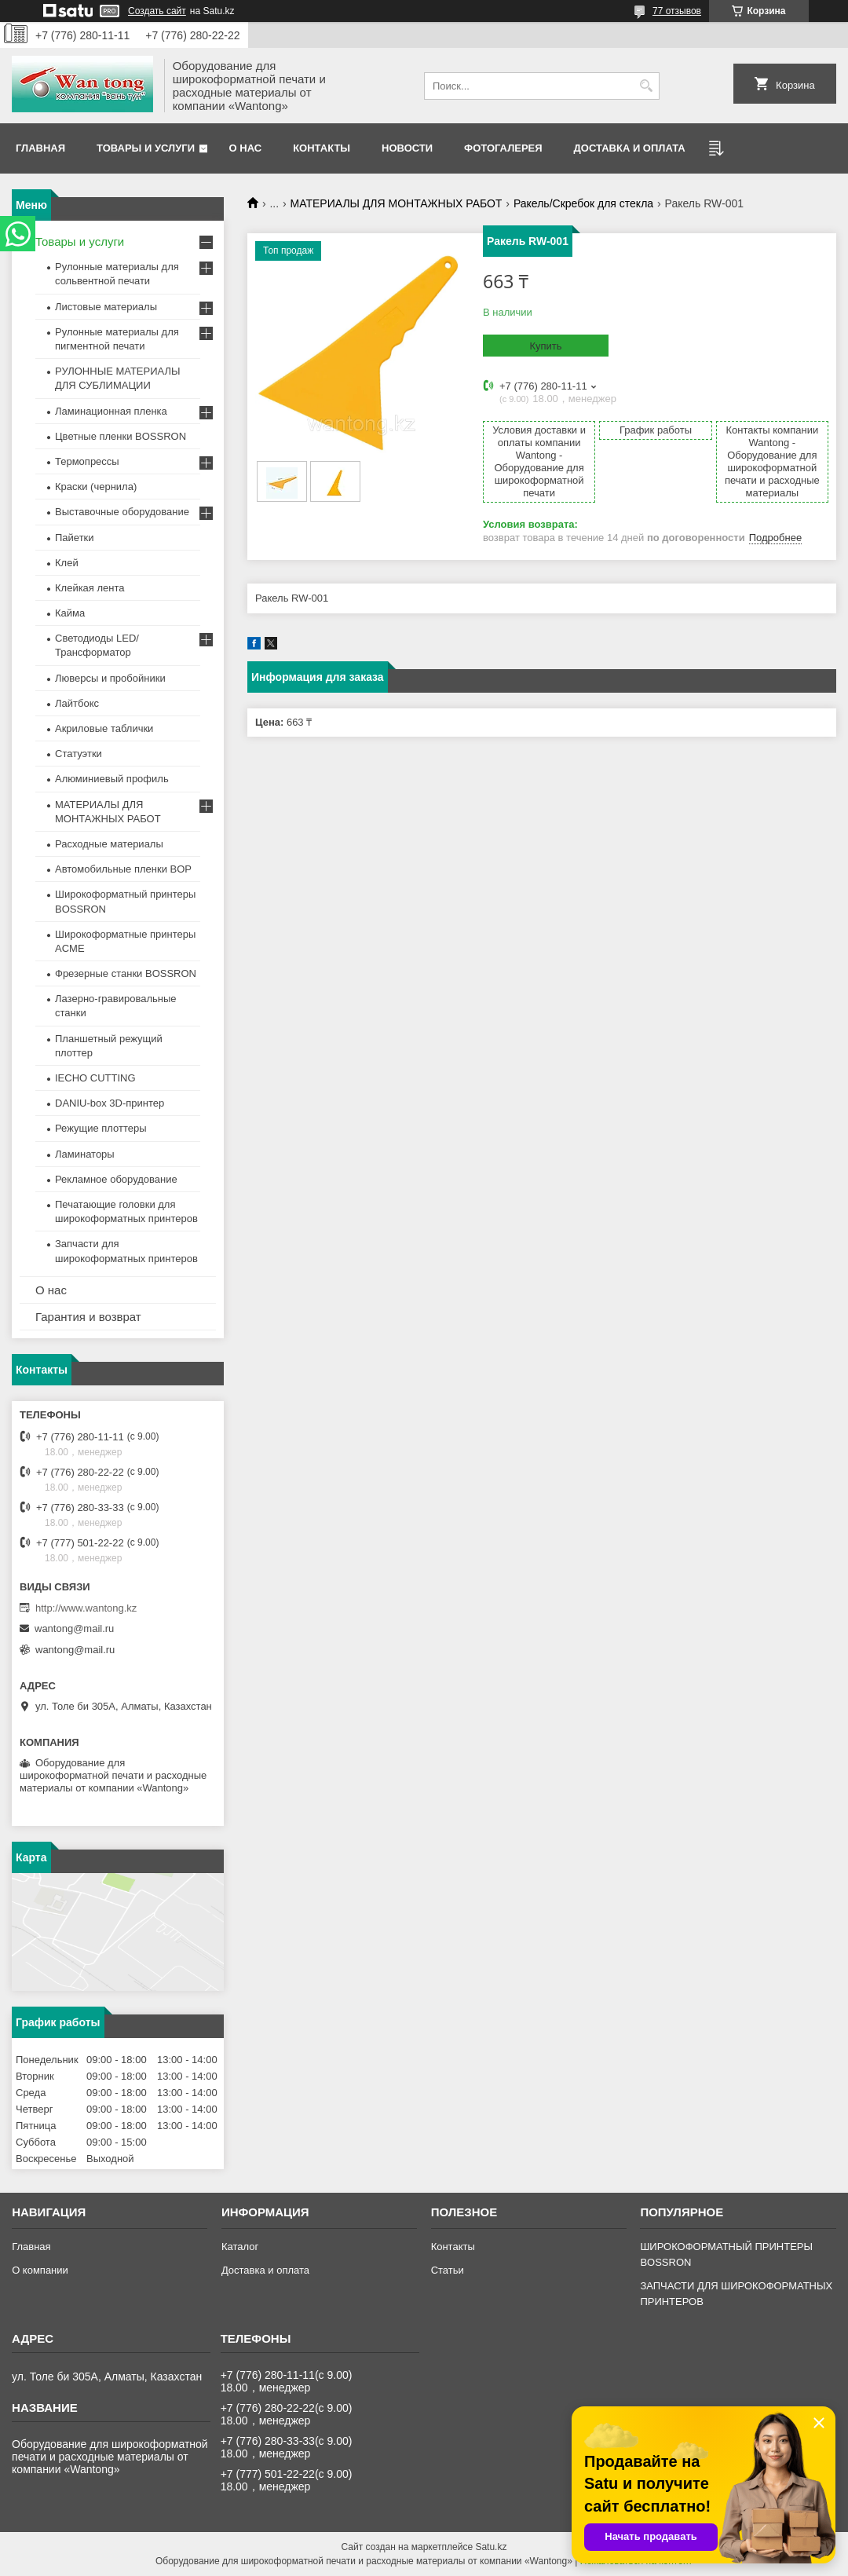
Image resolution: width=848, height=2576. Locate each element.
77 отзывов (676, 10)
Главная (40, 148)
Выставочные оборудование (122, 512)
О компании (40, 2270)
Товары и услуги (146, 148)
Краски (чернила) (96, 486)
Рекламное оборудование (116, 1179)
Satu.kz (490, 2546)
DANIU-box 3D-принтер (109, 1103)
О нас (245, 148)
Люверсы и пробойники (110, 678)
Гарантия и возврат (88, 1316)
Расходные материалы (109, 844)
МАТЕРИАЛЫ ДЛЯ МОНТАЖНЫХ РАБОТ (397, 203)
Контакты (321, 148)
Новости (407, 148)
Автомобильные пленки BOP (123, 869)
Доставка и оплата (629, 148)
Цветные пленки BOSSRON (120, 436)
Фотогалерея (503, 148)
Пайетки (74, 537)
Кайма (70, 613)
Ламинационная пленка (111, 411)
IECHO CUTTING (95, 1078)
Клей (67, 563)
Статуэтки (78, 753)
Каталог (239, 2246)
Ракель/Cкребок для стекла (583, 203)
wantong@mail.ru (74, 1628)
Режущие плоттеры (101, 1128)
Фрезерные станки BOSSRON (125, 973)
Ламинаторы (85, 1154)
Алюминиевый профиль (112, 779)
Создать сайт (157, 10)
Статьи (447, 2270)
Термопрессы (87, 461)
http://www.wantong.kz (86, 1608)
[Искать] (646, 86)
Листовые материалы (106, 307)
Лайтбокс (77, 703)
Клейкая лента (90, 588)
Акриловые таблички (104, 728)
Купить (545, 346)
